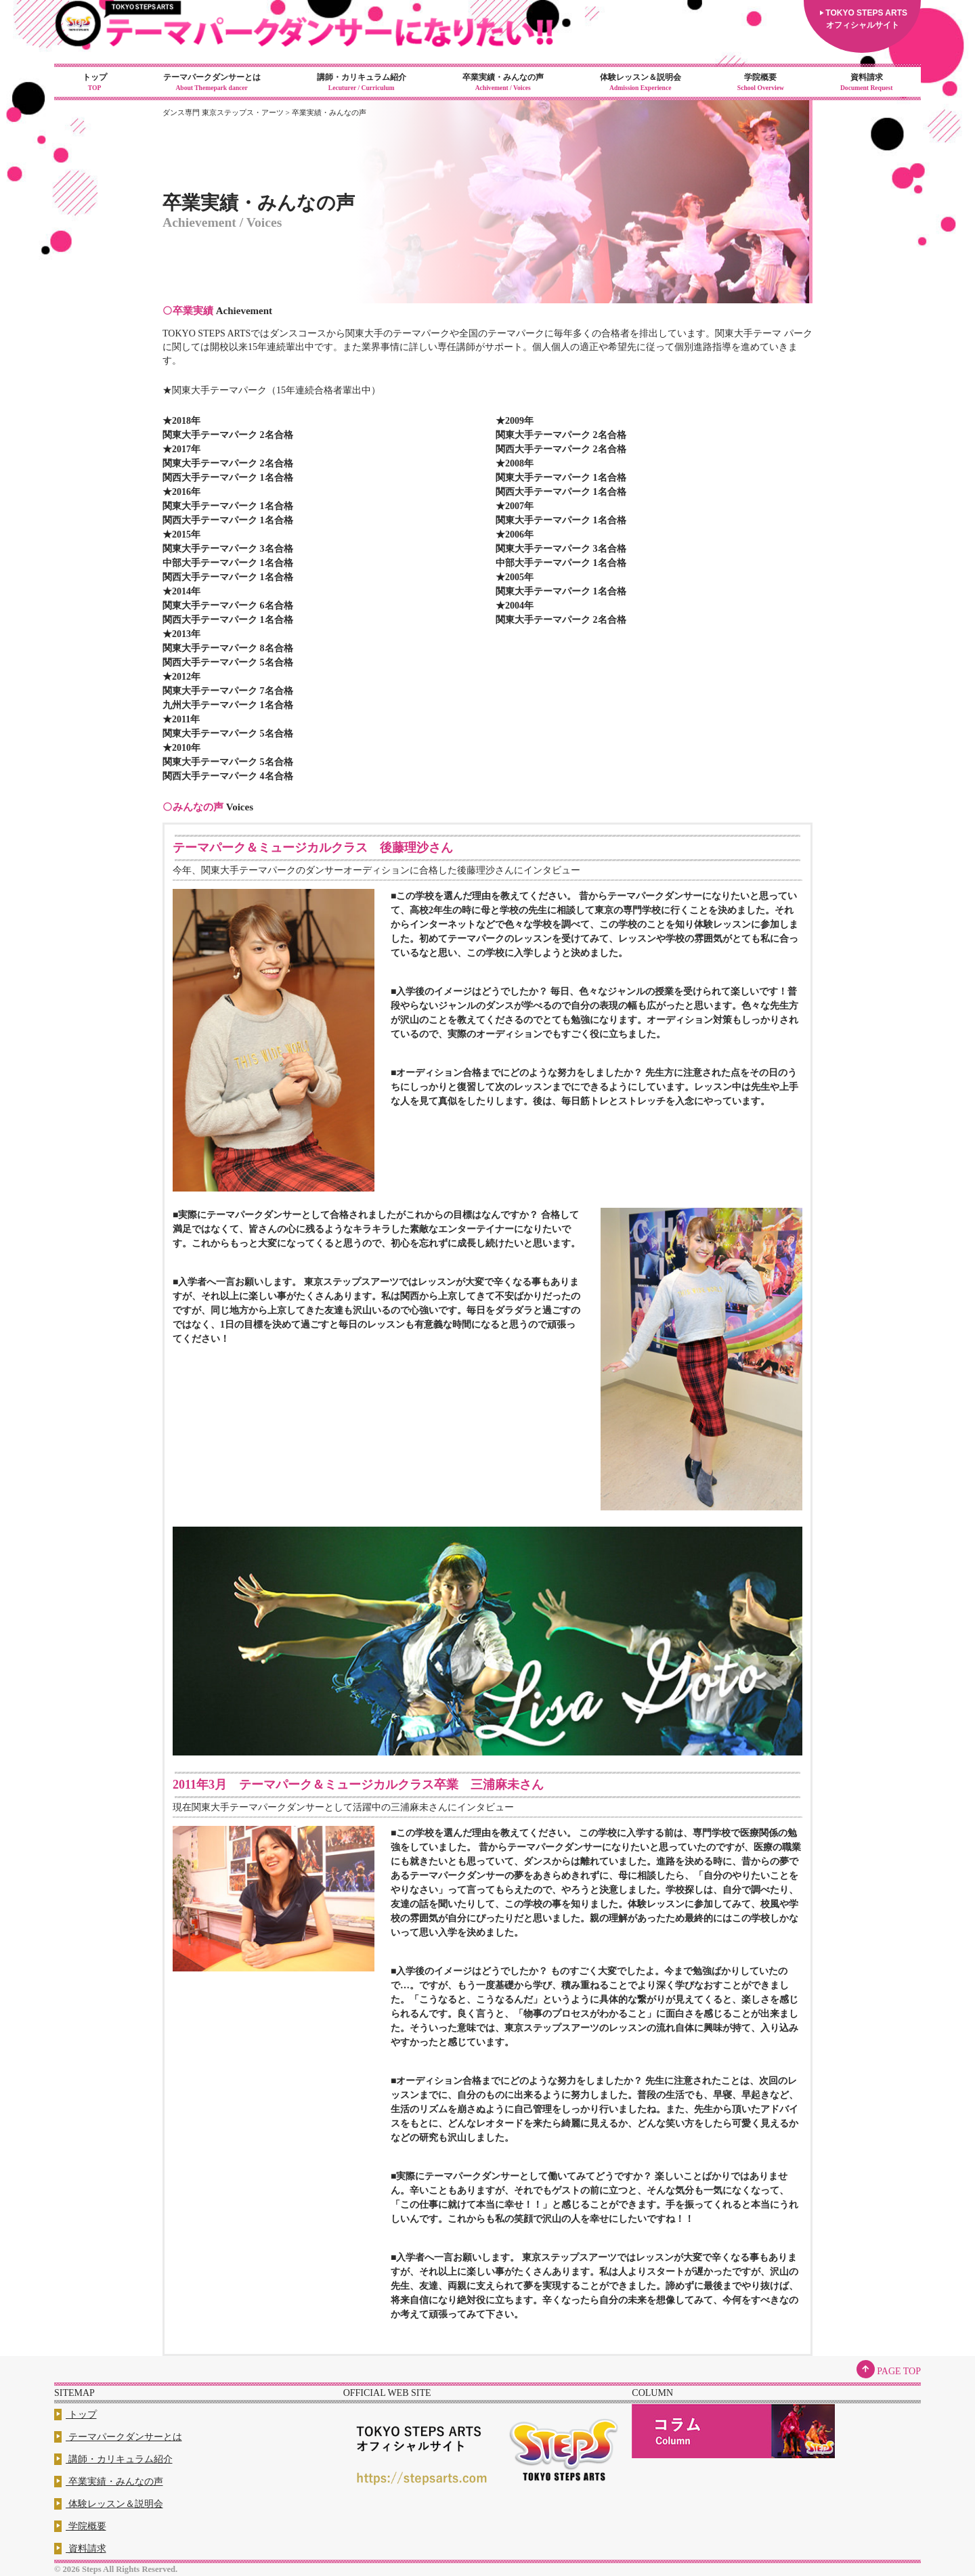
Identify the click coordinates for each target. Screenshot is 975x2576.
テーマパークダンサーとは (211, 82)
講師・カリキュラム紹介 (361, 82)
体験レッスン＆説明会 (640, 82)
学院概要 (760, 82)
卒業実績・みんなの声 (502, 82)
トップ (94, 82)
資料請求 (866, 82)
